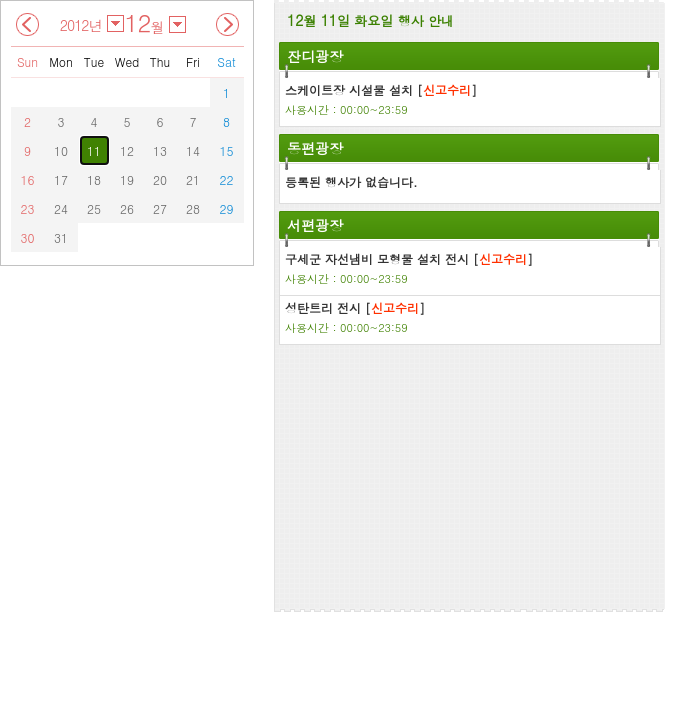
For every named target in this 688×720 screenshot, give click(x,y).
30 (28, 237)
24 (61, 208)
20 (160, 179)
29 (227, 208)
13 (160, 150)
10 (61, 150)
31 (61, 237)
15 (227, 150)
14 (193, 150)
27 (160, 208)
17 (61, 179)
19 (127, 179)
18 (94, 179)
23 (28, 208)
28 (193, 208)
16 (28, 179)
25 (94, 208)
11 (94, 150)
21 (193, 179)
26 (127, 208)
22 (227, 179)
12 (127, 150)
